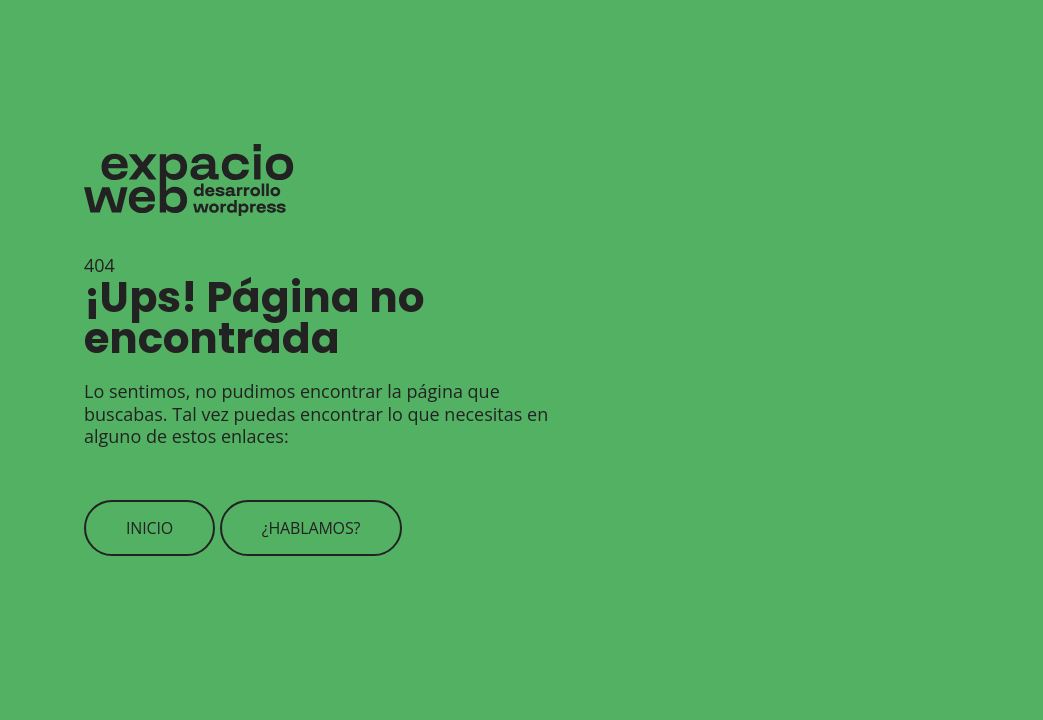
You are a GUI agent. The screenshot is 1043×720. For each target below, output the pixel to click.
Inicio (149, 528)
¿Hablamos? (311, 528)
